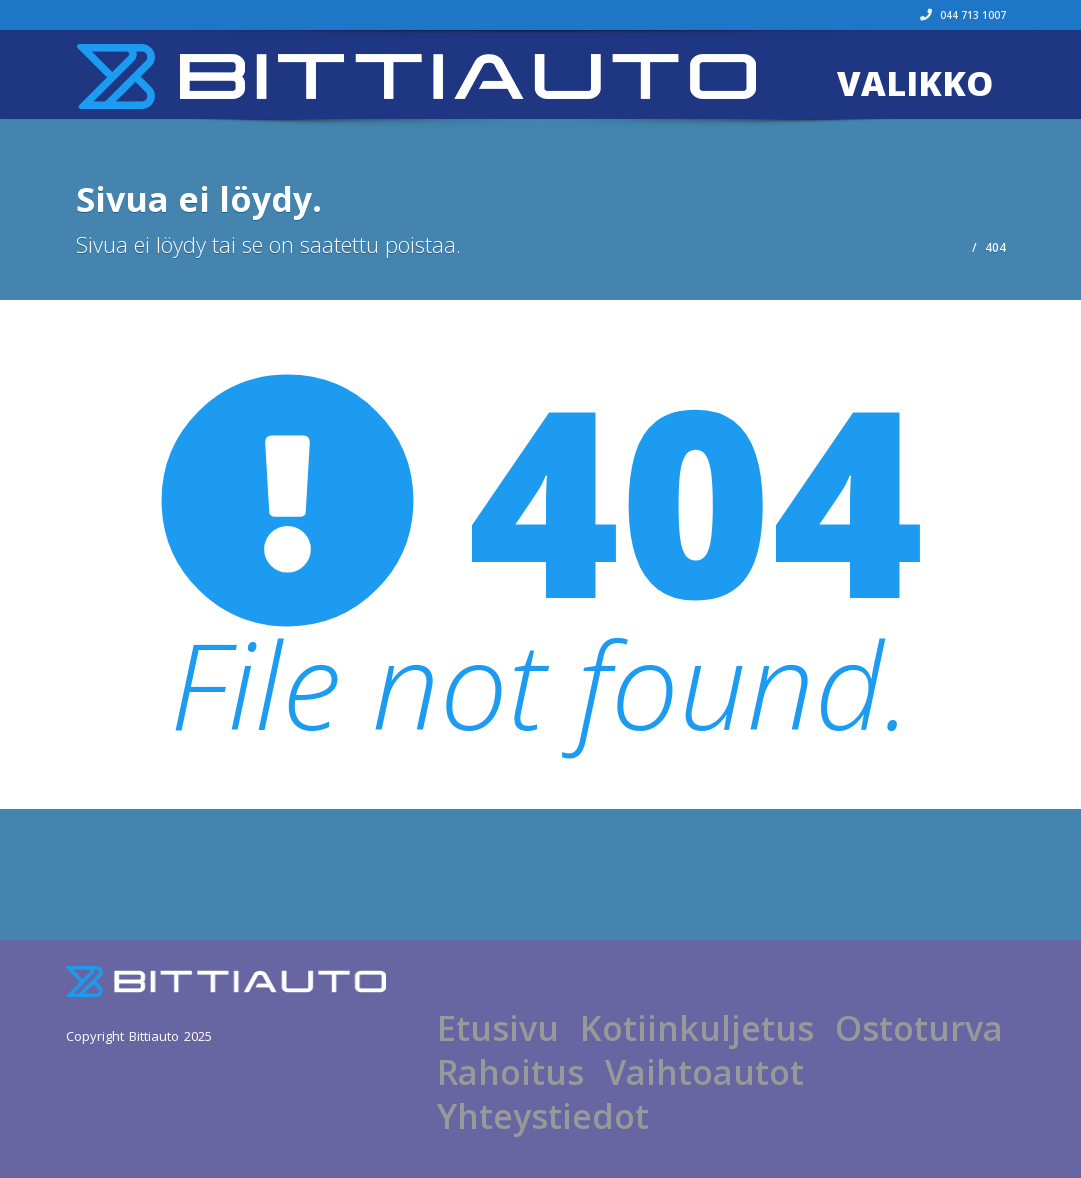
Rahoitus (510, 1072)
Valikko (915, 83)
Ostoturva (919, 1028)
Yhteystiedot (543, 1116)
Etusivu (498, 1028)
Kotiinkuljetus (697, 1028)
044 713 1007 (963, 15)
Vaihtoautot (704, 1072)
